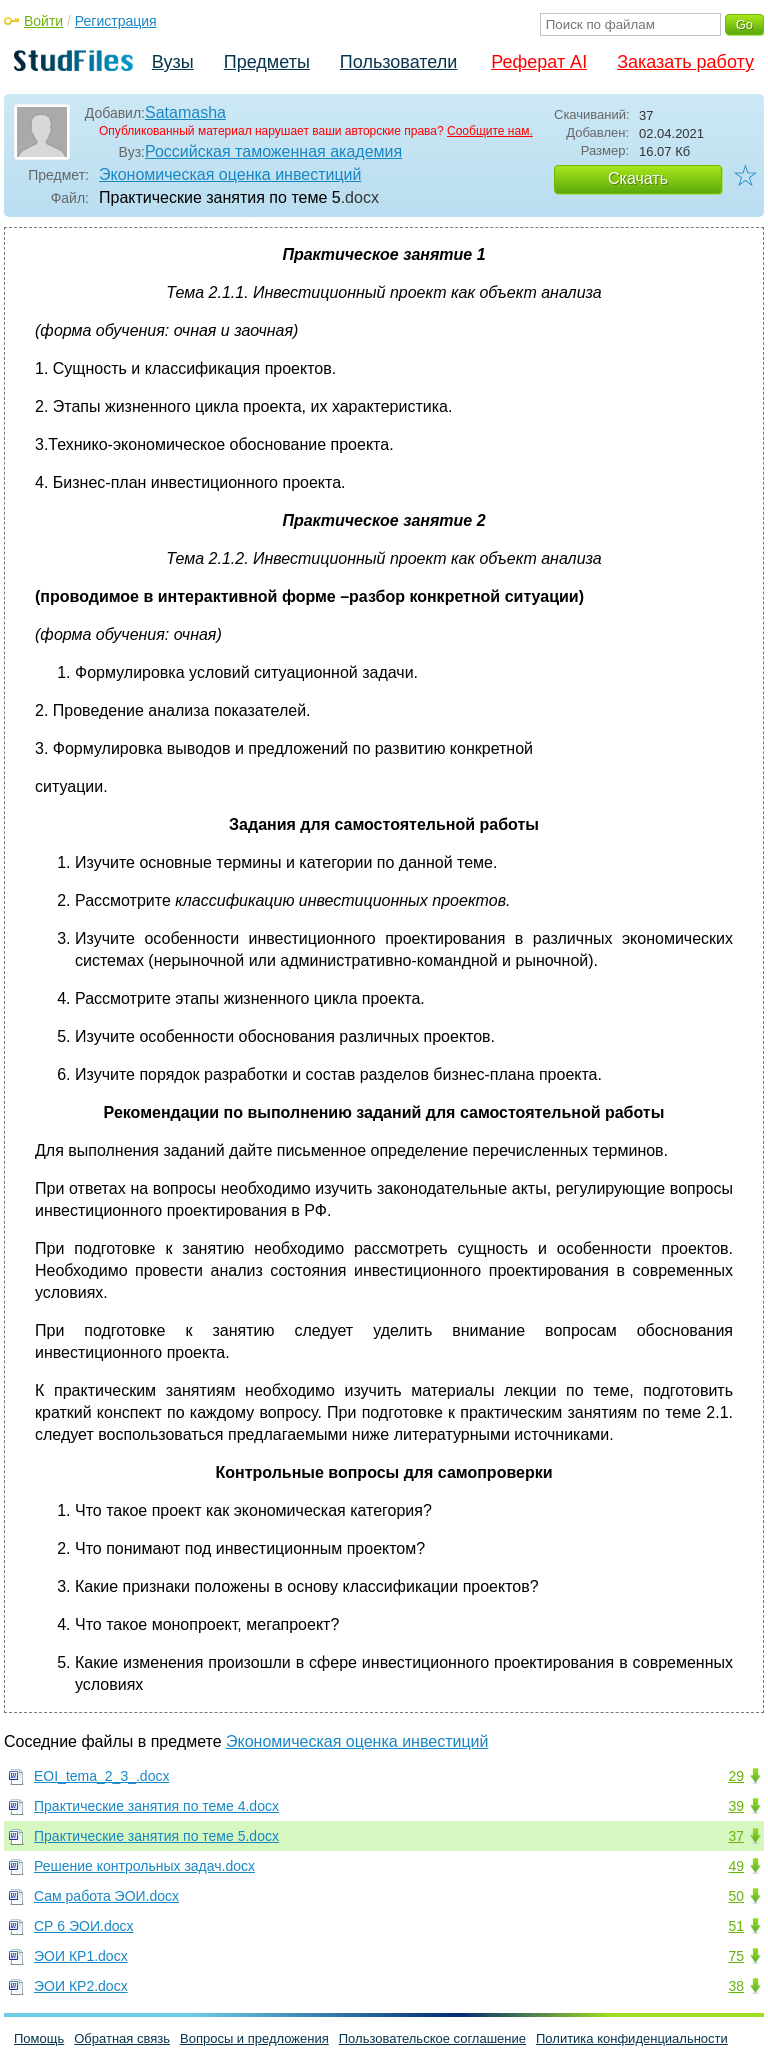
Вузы (173, 62)
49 (736, 1866)
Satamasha (185, 112)
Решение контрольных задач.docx (144, 1866)
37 (736, 1836)
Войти (43, 21)
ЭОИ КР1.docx (81, 1956)
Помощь (39, 2038)
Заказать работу (685, 62)
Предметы (267, 62)
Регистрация (116, 21)
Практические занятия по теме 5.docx (156, 1836)
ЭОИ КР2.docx (81, 1986)
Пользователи (398, 62)
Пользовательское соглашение (432, 2038)
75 (736, 1956)
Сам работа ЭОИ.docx (106, 1896)
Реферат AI (539, 62)
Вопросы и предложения (254, 2038)
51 (736, 1926)
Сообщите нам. (490, 131)
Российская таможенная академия (273, 151)
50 (736, 1896)
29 (736, 1776)
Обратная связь (122, 2038)
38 (736, 1986)
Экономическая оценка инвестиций (230, 174)
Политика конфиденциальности (632, 2038)
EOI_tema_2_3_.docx (101, 1776)
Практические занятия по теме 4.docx (156, 1806)
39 (736, 1806)
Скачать (638, 178)
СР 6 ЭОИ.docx (84, 1926)
